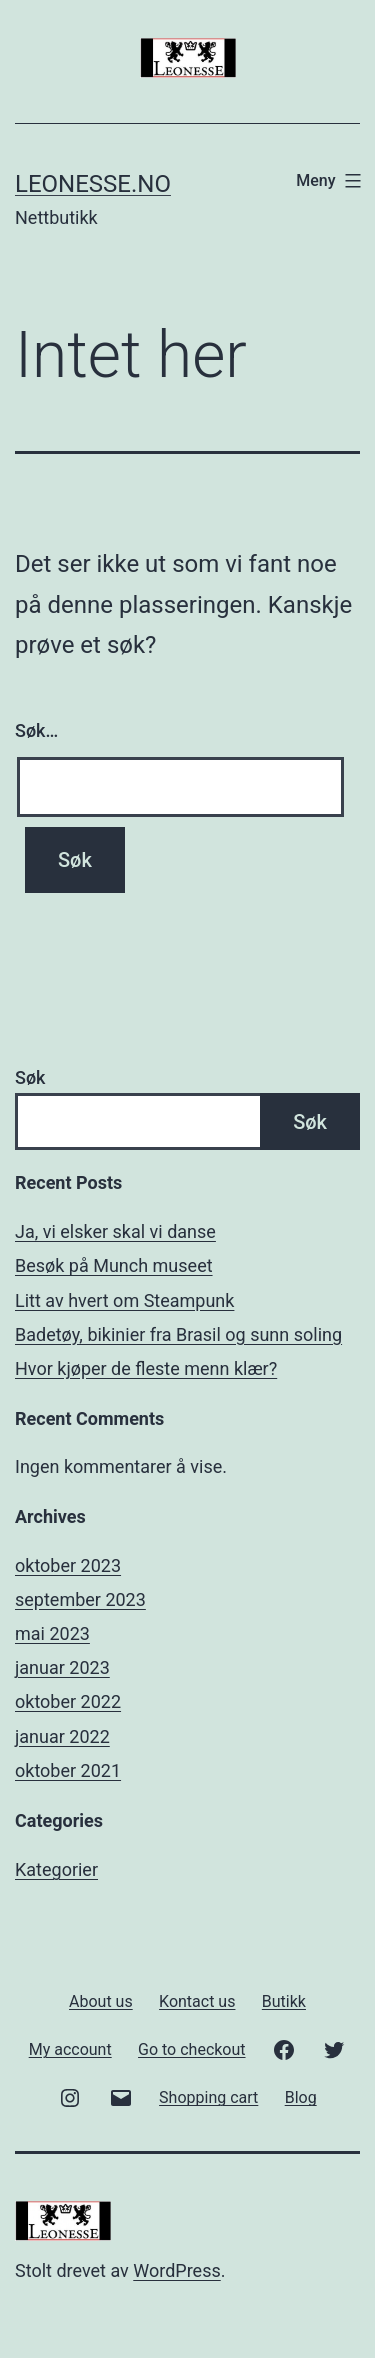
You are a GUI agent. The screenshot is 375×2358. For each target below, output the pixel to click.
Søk (30, 1077)
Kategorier (56, 1869)
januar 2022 (62, 1736)
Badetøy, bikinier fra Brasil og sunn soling (178, 1334)
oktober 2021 (68, 1770)
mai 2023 (52, 1633)
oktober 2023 (68, 1565)
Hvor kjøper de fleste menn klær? (146, 1368)
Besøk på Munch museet (114, 1265)
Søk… (36, 730)
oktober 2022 (68, 1701)
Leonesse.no (93, 184)
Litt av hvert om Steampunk (124, 1300)
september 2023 (80, 1599)
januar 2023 (62, 1667)
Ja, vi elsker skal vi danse (115, 1231)
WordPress (176, 2270)
